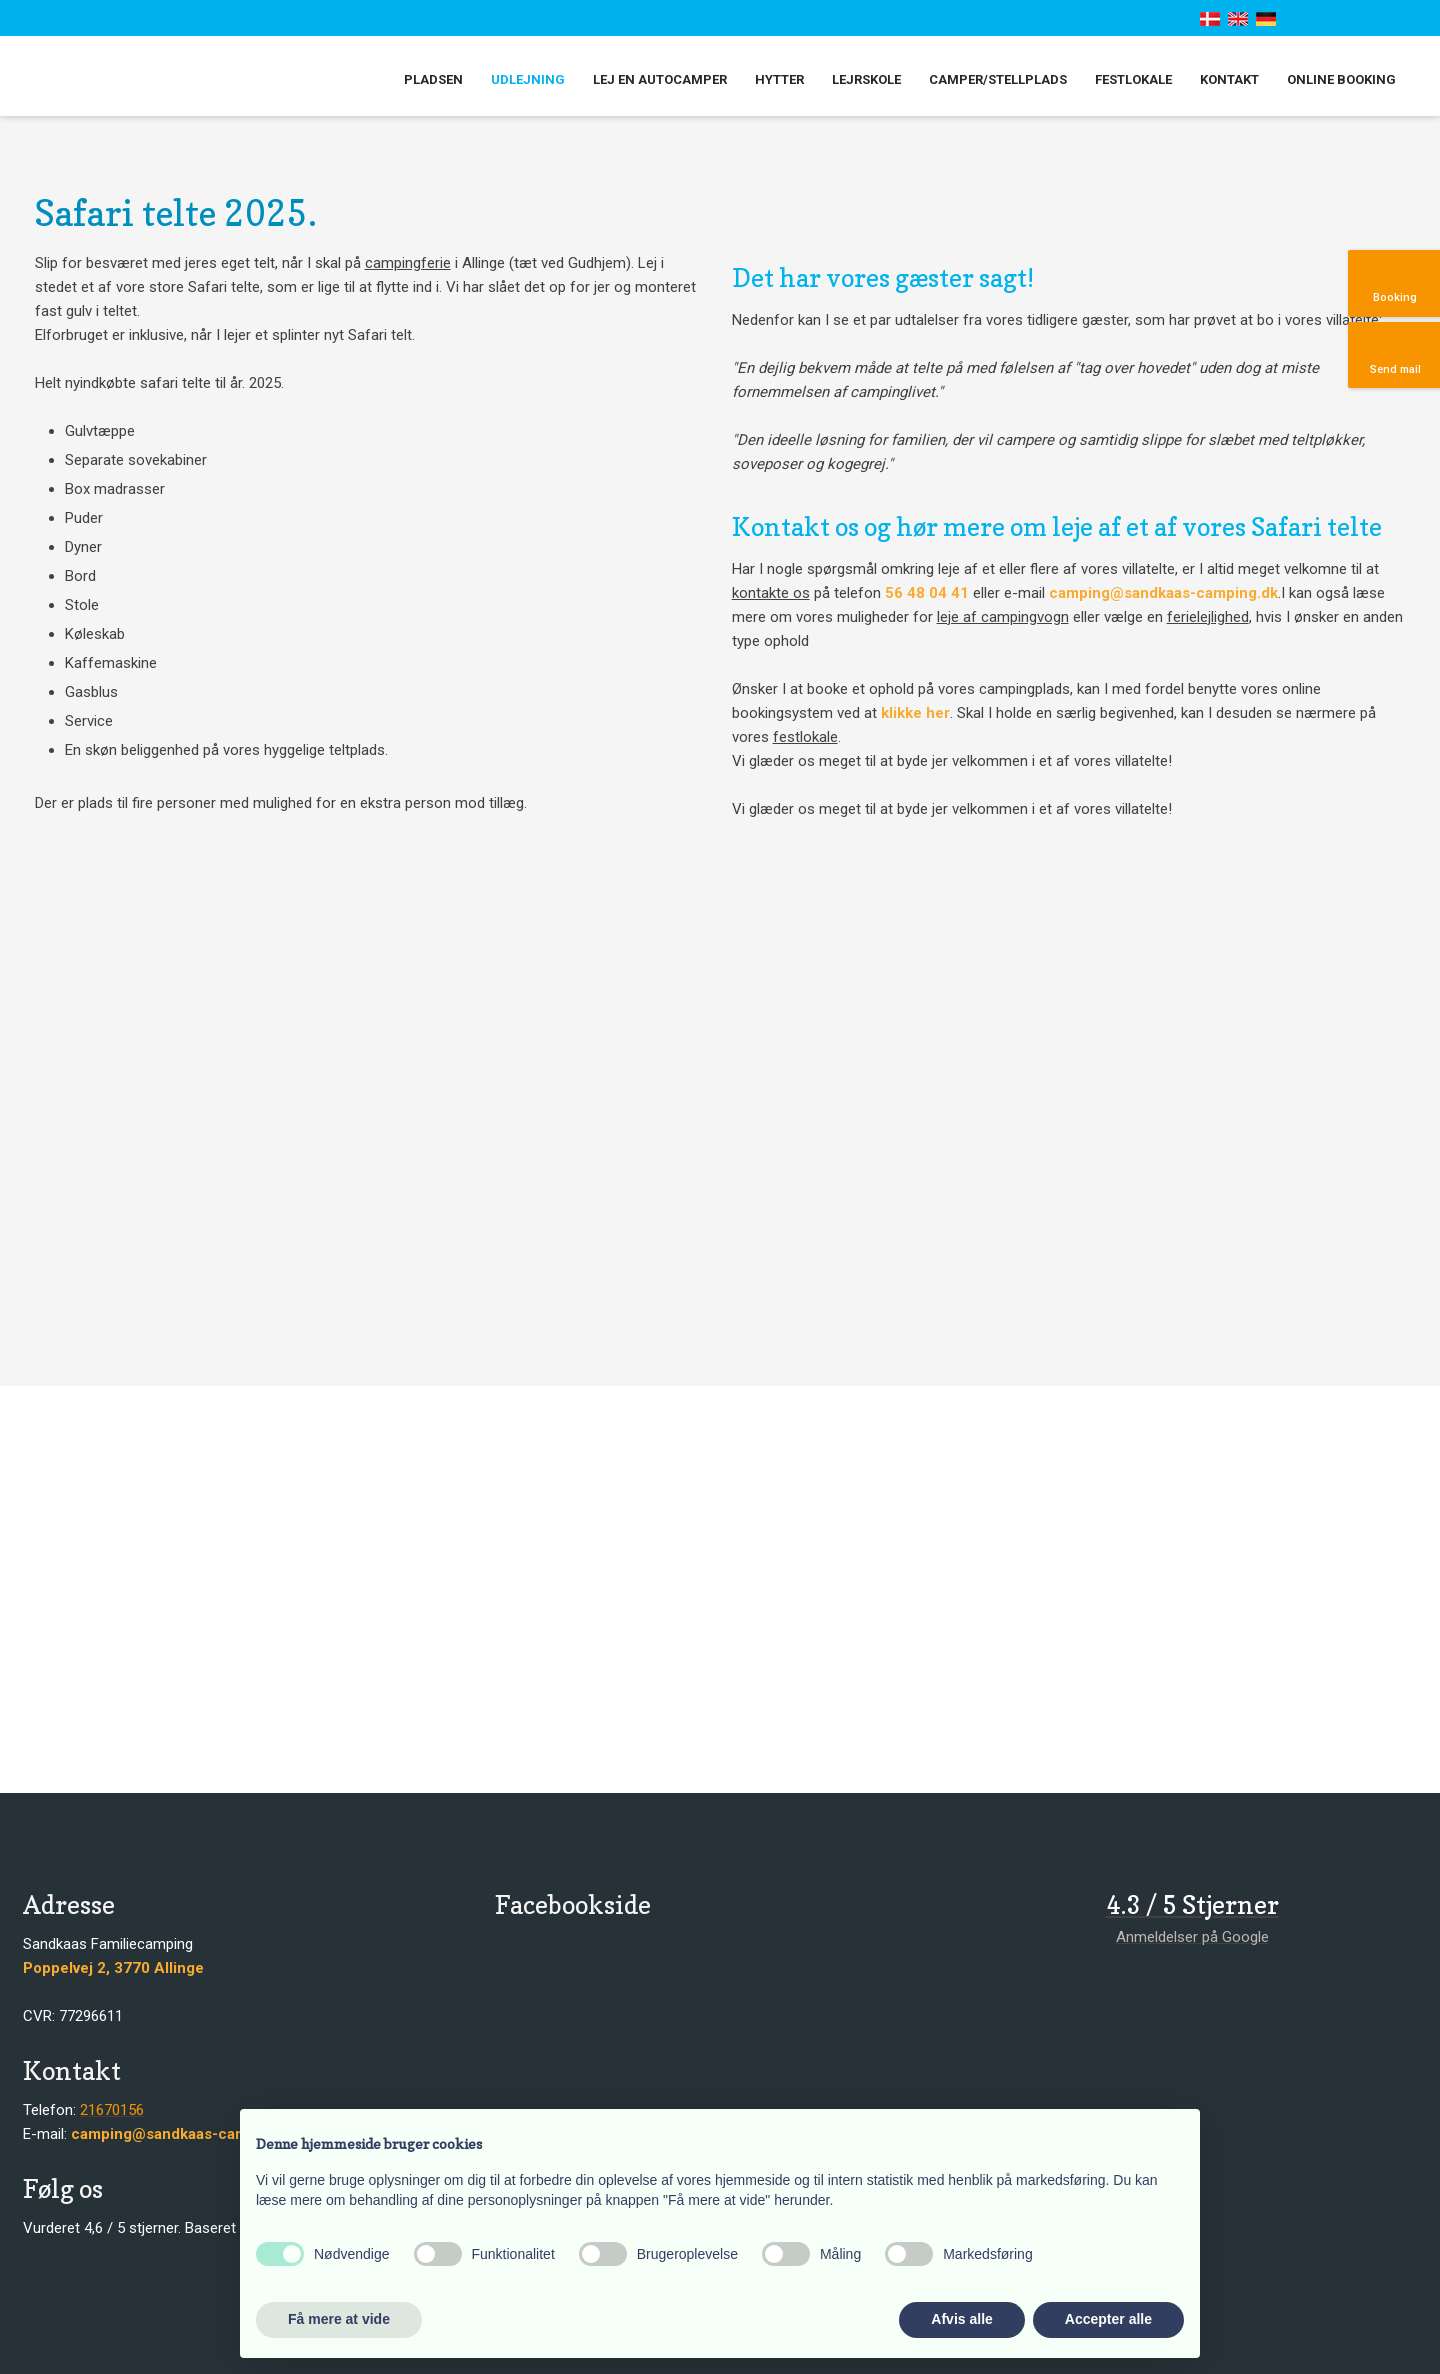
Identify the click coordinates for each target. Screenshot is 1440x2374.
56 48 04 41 (927, 593)
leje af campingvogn (1003, 617)
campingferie (408, 263)
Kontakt (1229, 79)
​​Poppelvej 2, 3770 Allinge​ (113, 1968)
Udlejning (528, 79)
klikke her (915, 713)
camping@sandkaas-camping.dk (1163, 593)
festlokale (805, 737)
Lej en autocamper (660, 79)
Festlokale (1133, 79)
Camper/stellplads (998, 79)
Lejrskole (866, 79)
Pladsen (433, 79)
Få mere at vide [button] (339, 2319)
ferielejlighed (1208, 617)
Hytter (779, 79)
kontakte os (771, 593)
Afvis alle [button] (961, 2319)
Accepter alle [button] (1108, 2319)
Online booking (1341, 79)
